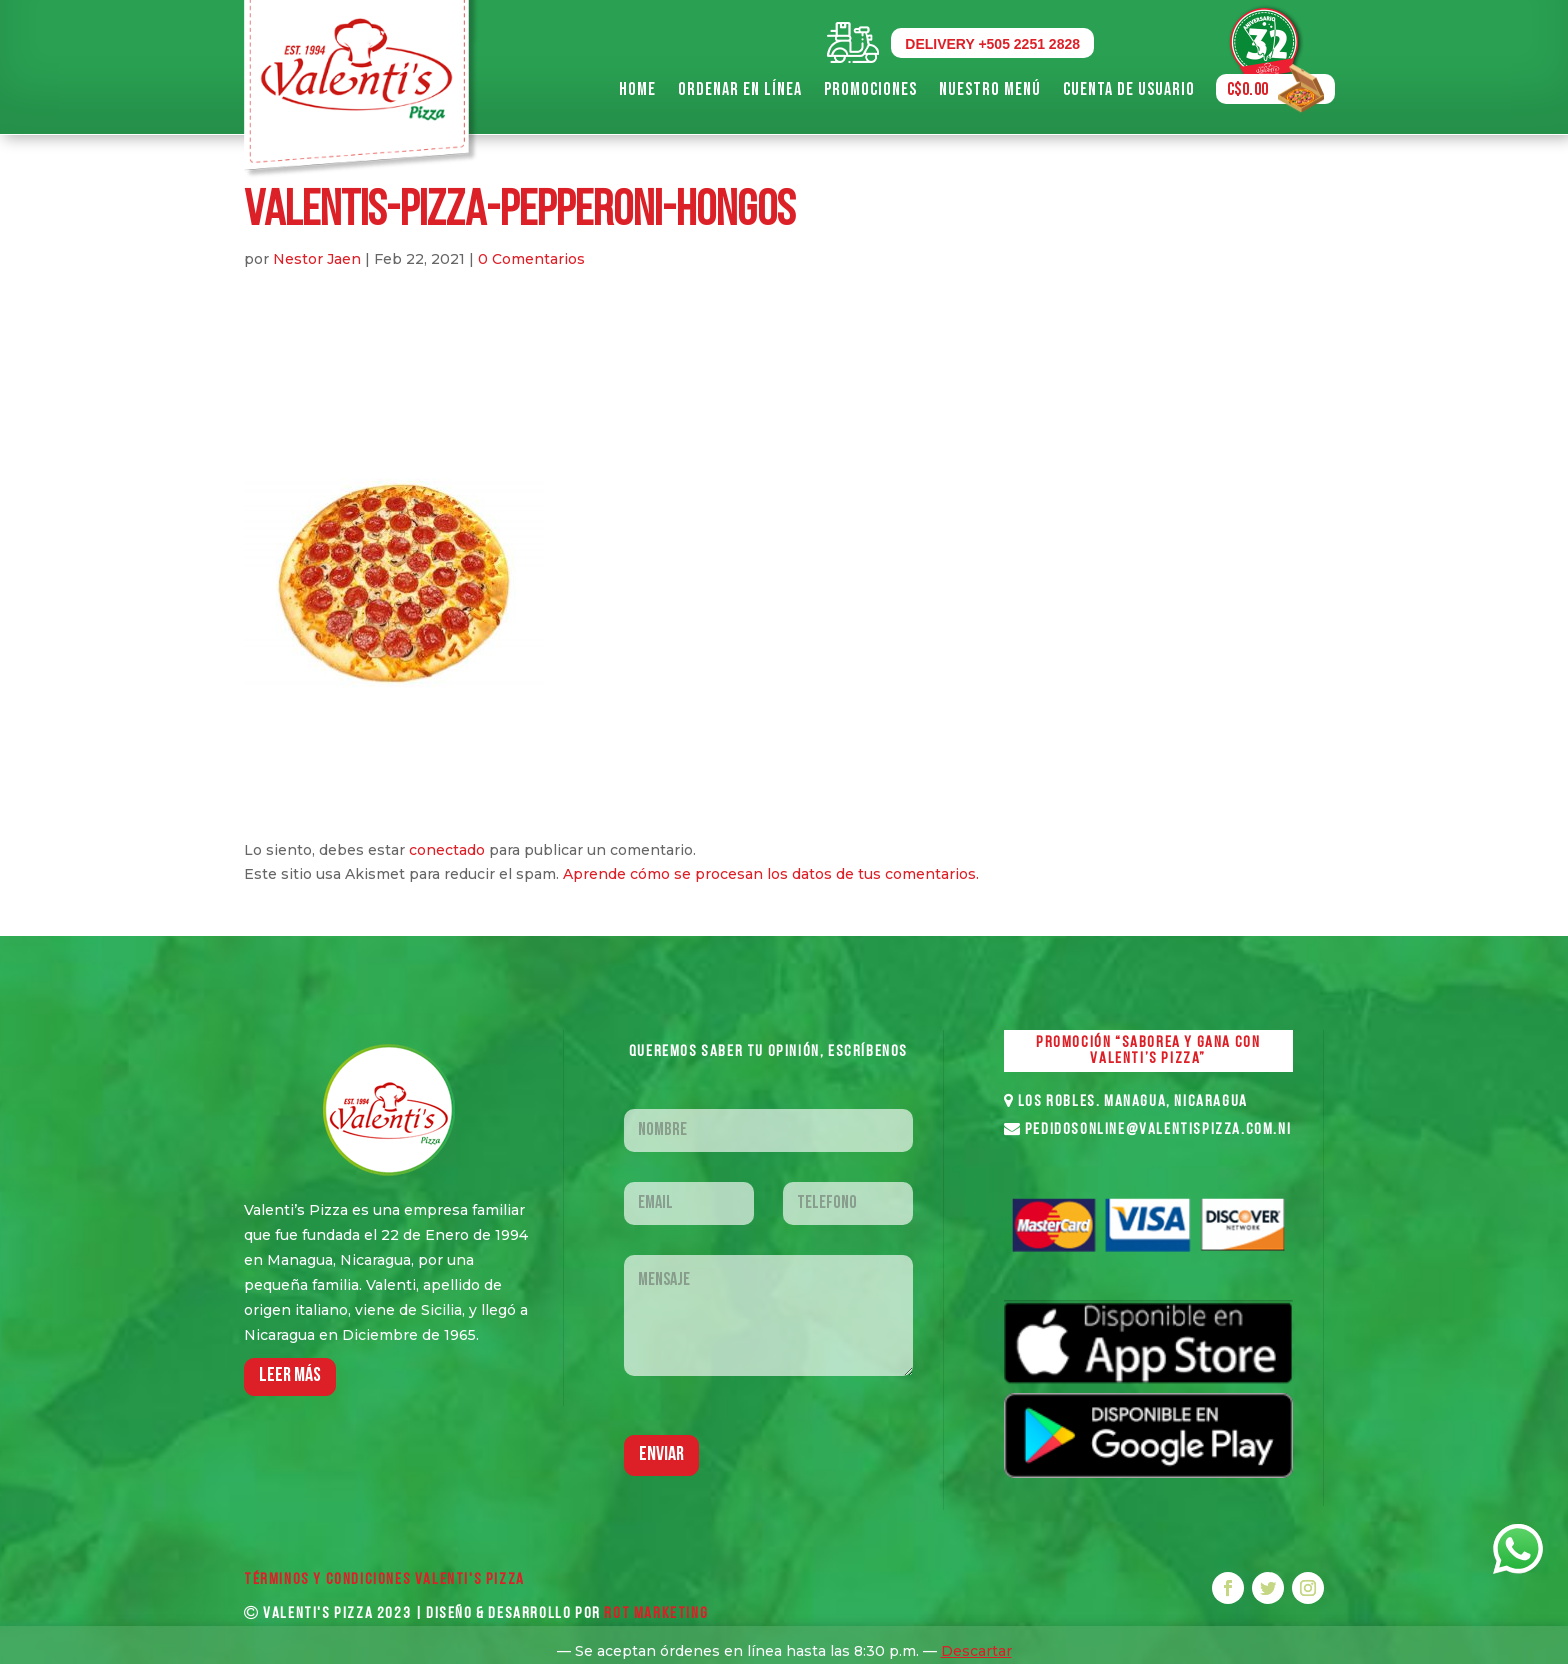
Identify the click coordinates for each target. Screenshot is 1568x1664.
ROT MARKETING (656, 1614)
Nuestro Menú (990, 89)
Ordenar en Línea (740, 89)
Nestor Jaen (317, 259)
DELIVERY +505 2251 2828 (992, 44)
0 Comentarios (531, 259)
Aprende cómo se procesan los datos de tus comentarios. (771, 874)
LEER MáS (290, 1376)
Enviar (661, 1455)
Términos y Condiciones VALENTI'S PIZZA (384, 1580)
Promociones (870, 89)
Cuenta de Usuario (1129, 89)
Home (637, 89)
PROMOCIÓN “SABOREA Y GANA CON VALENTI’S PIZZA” (1148, 1051)
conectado (447, 850)
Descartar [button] (976, 1651)
